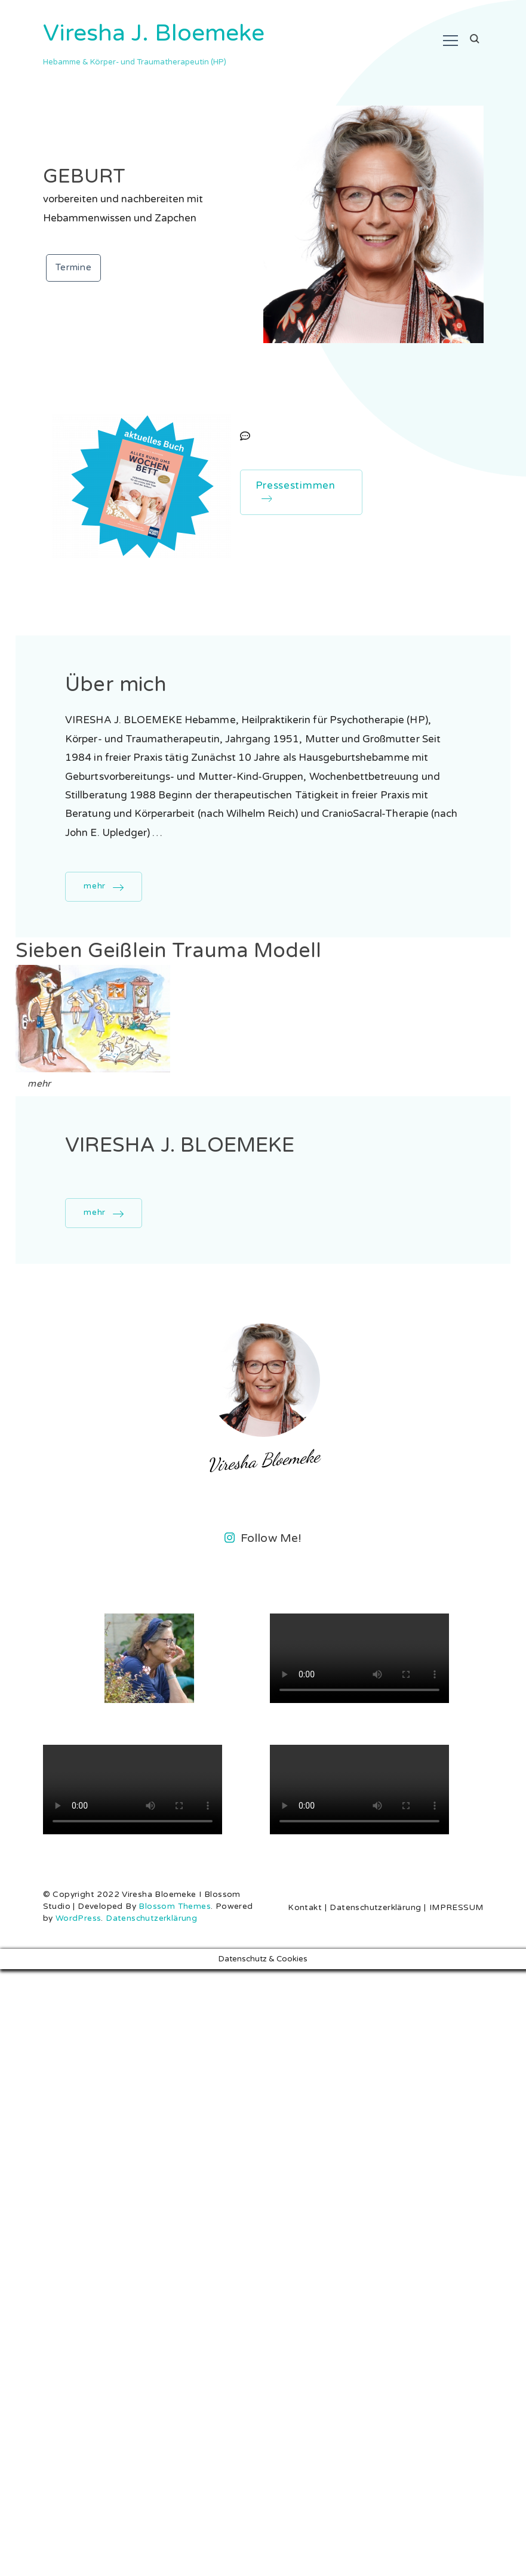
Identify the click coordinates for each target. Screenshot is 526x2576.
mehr (95, 886)
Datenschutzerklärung (151, 1918)
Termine (74, 267)
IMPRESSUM (456, 1907)
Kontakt (305, 1907)
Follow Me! (263, 1538)
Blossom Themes (175, 1906)
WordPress (78, 1918)
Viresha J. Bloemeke (153, 33)
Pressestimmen (296, 490)
